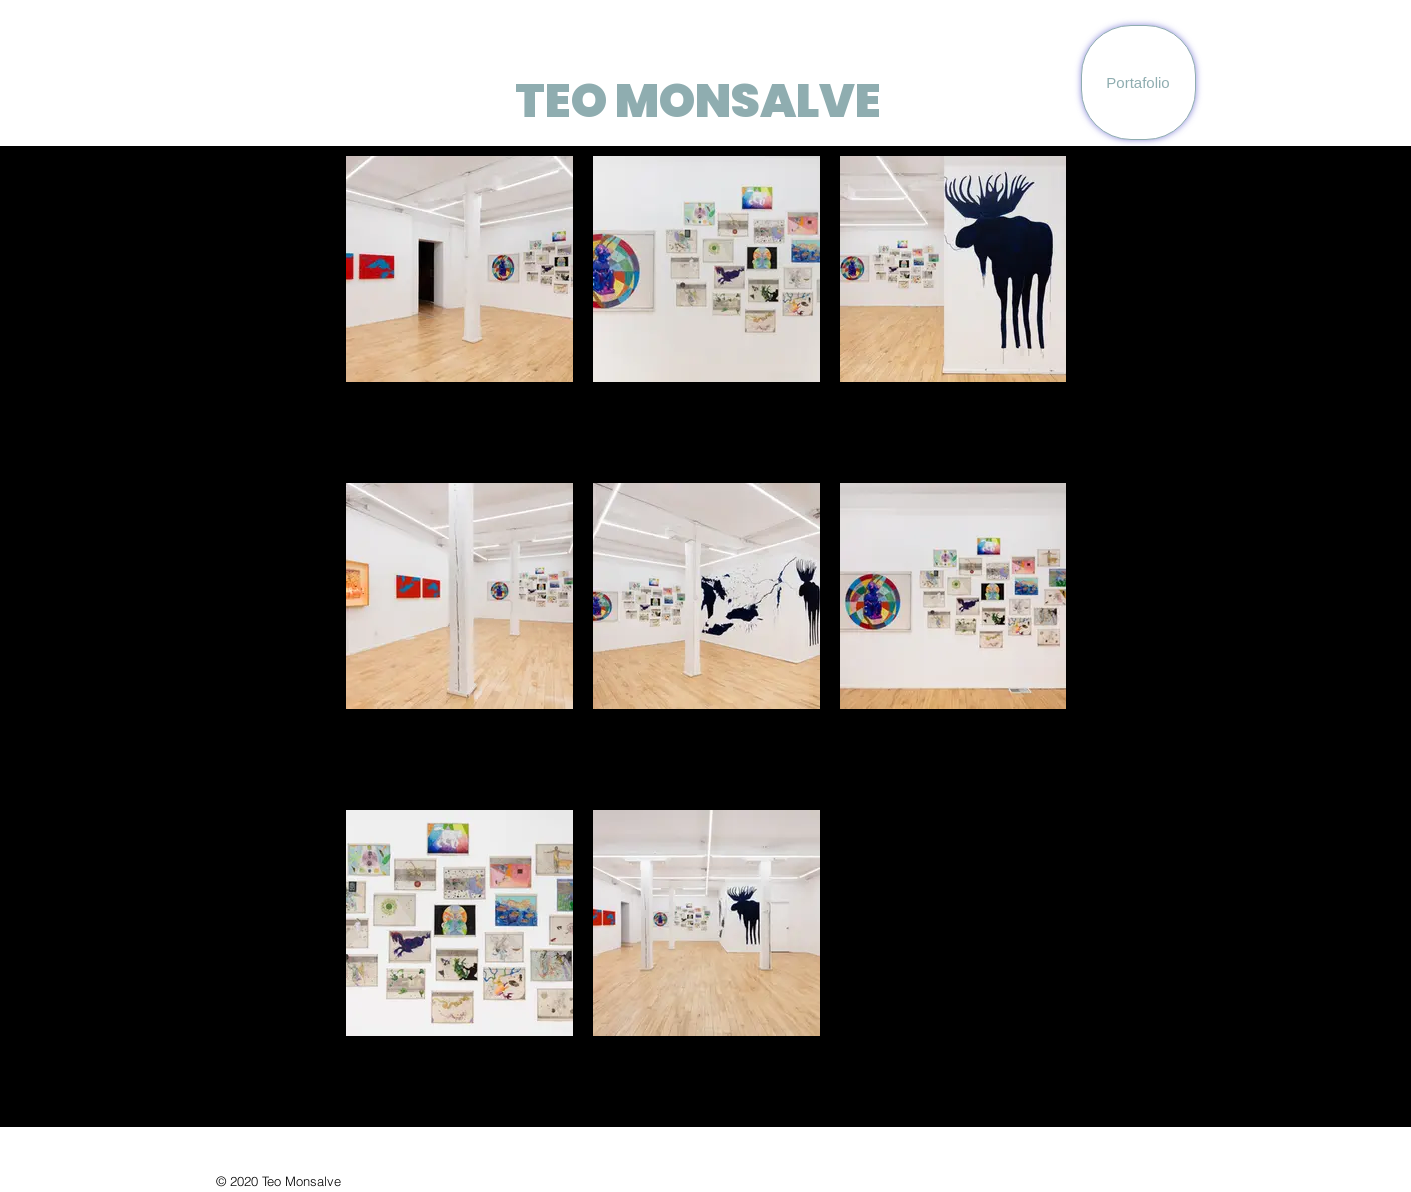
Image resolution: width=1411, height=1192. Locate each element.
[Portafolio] (1138, 82)
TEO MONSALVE (698, 100)
